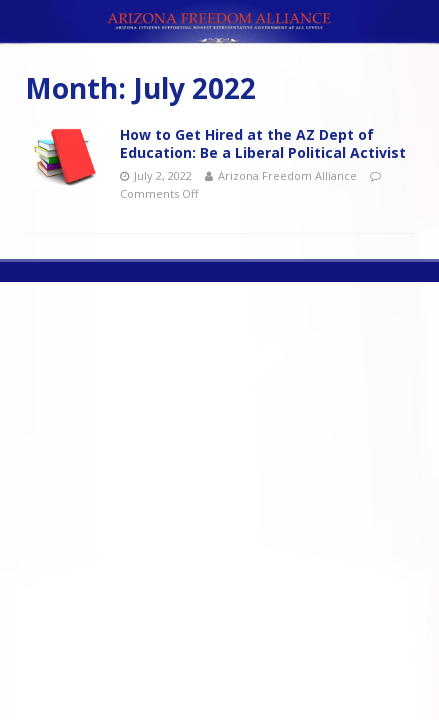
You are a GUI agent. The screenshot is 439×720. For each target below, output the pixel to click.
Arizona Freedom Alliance (287, 175)
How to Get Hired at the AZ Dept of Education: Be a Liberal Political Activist (263, 143)
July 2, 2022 (163, 175)
